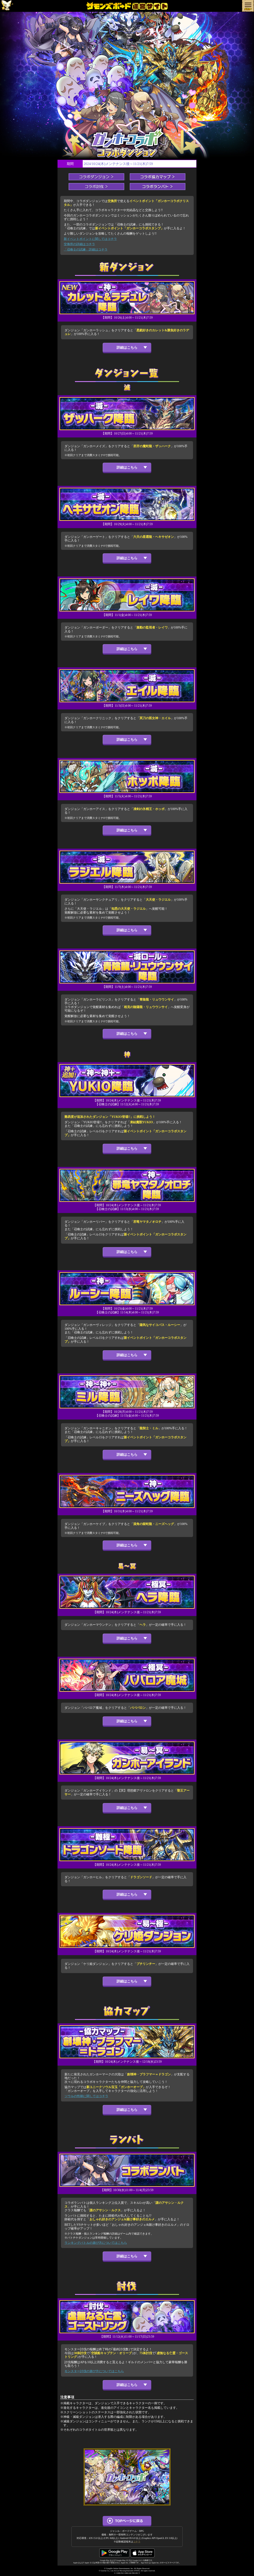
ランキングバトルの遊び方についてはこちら (95, 2243)
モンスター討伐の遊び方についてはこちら (94, 2371)
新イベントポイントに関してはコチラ (90, 239)
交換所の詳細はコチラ (79, 244)
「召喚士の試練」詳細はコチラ (86, 249)
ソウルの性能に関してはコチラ (86, 2096)
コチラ (136, 2541)
